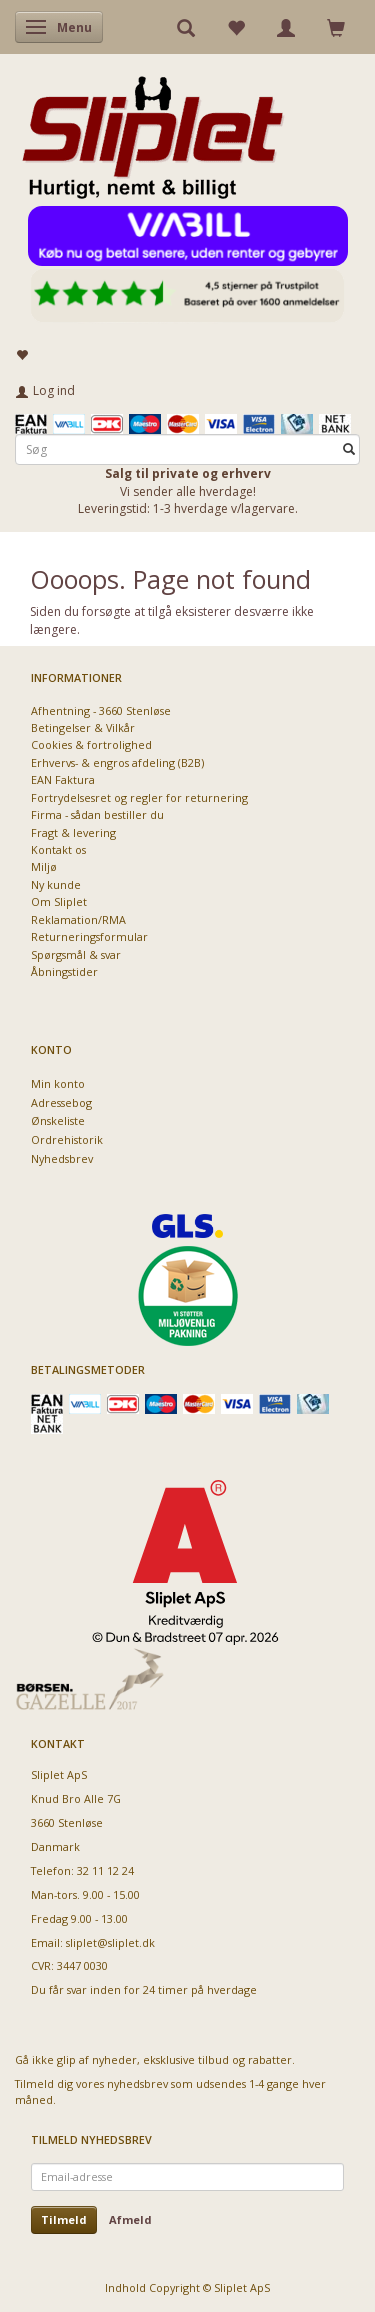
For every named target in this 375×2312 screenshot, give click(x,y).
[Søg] (349, 449)
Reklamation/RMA (78, 919)
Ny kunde (56, 884)
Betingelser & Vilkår (83, 727)
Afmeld (130, 2219)
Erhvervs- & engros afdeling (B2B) (117, 762)
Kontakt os (58, 849)
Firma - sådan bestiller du (97, 814)
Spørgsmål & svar (76, 954)
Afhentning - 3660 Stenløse (101, 710)
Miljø (44, 866)
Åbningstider (64, 971)
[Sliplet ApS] (152, 131)
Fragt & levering (73, 832)
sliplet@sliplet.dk (110, 1942)
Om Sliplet (59, 901)
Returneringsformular (89, 936)
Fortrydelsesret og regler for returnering (139, 797)
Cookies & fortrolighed (91, 744)
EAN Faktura (63, 779)
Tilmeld (64, 2219)
